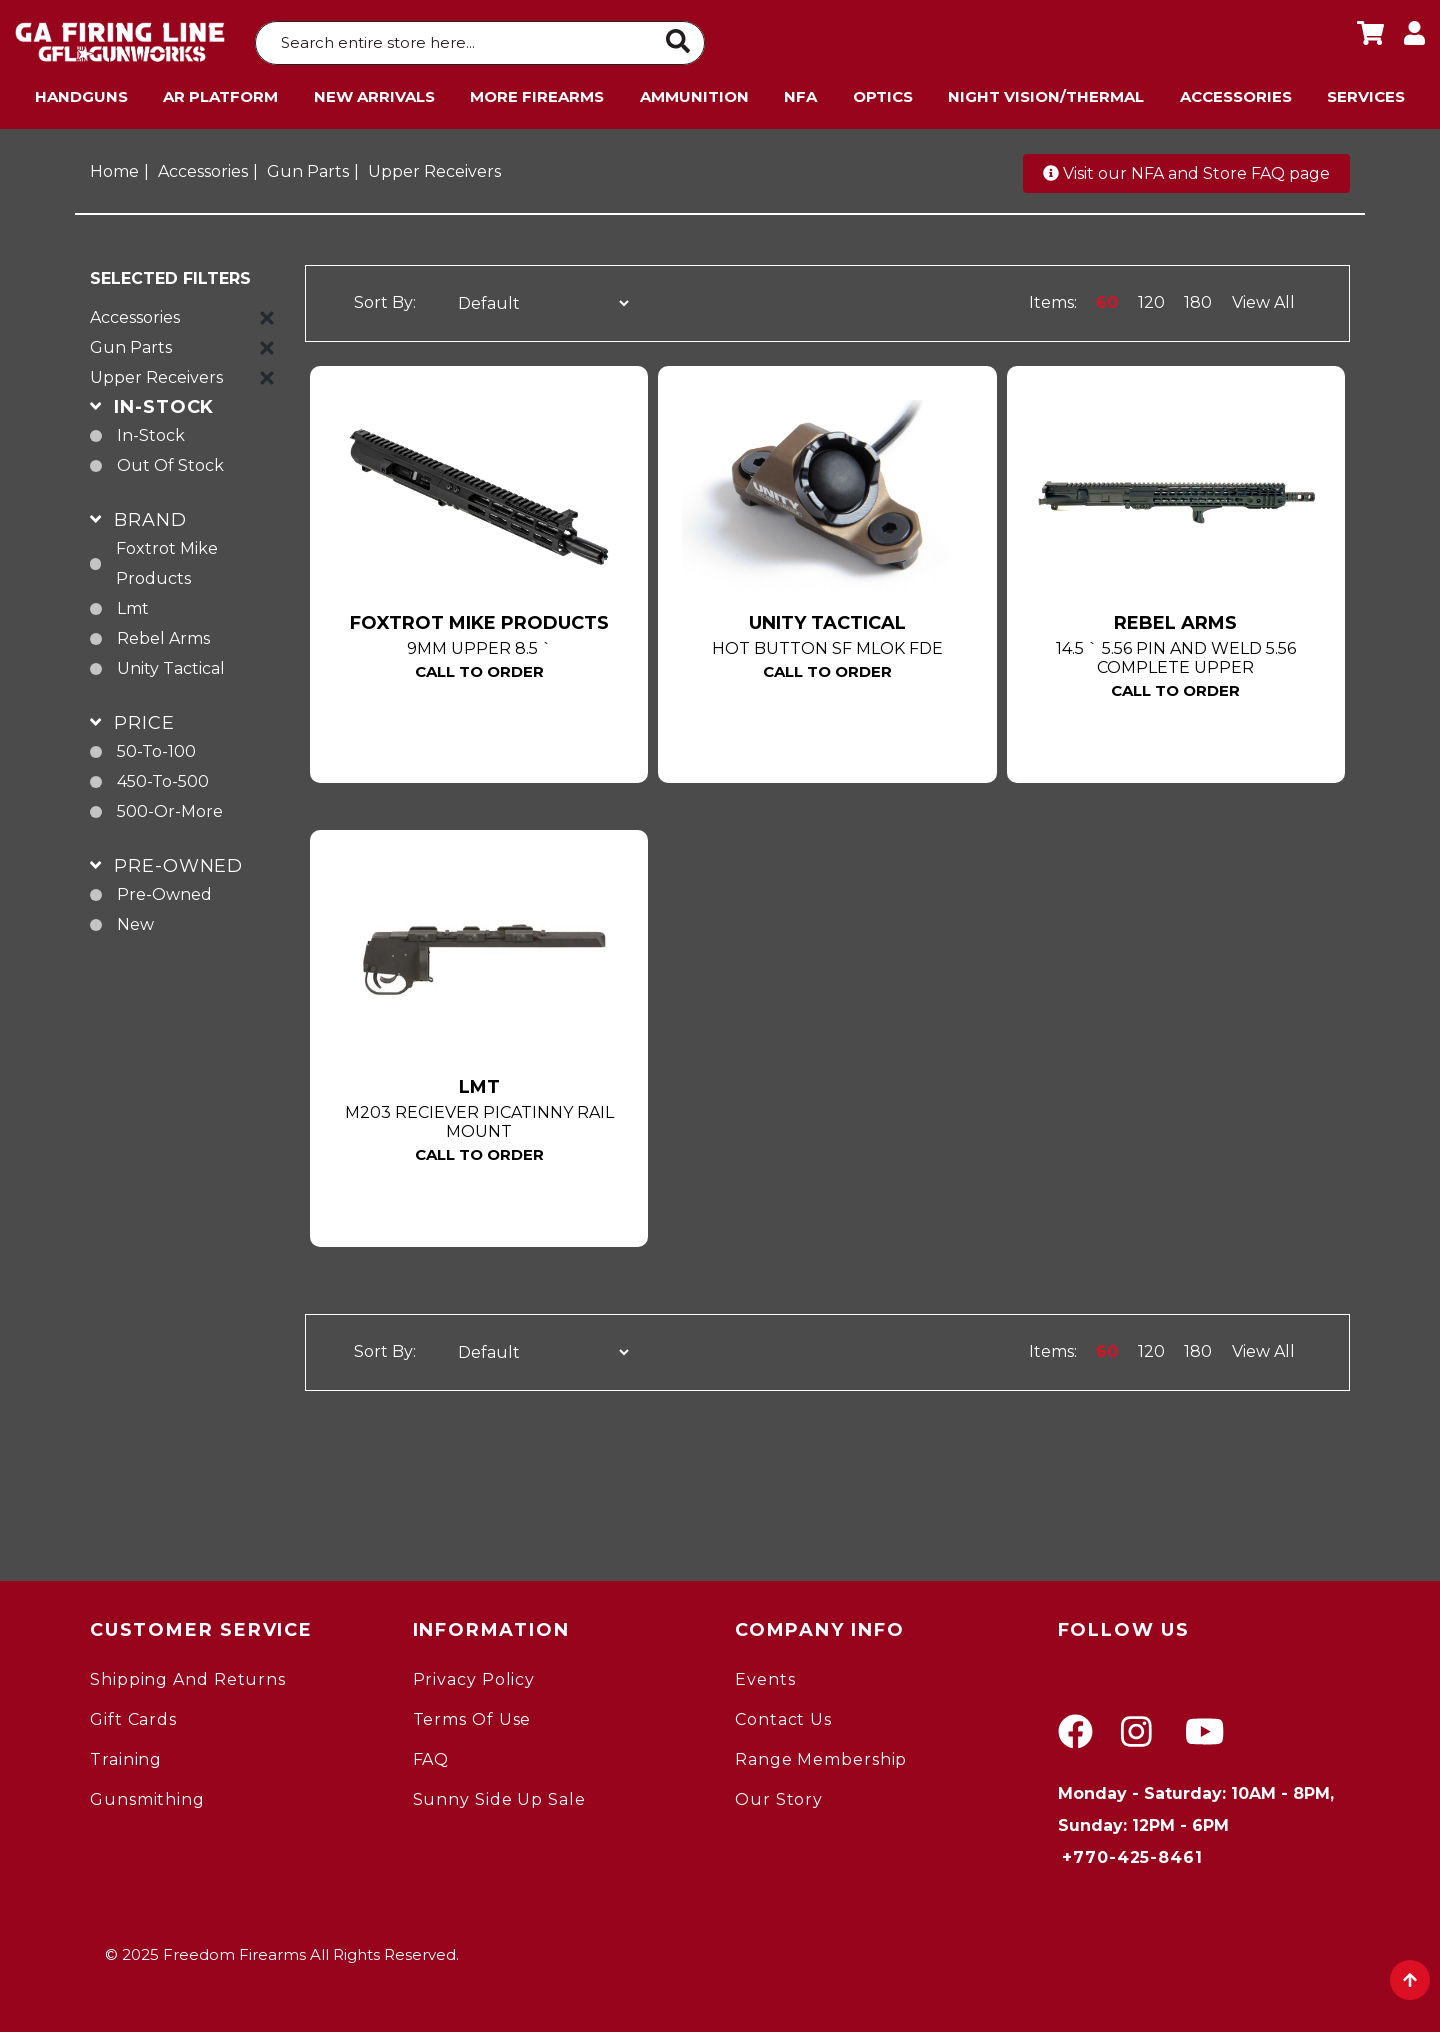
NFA (800, 91)
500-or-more (170, 806)
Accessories (1236, 91)
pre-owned (164, 889)
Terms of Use (472, 1714)
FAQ (431, 1754)
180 (1198, 298)
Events (765, 1674)
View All (1263, 298)
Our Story (779, 1794)
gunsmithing (147, 1794)
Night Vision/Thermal (1046, 91)
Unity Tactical (171, 663)
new (135, 919)
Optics (883, 91)
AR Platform (220, 91)
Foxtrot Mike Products (167, 558)
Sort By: (385, 298)
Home (114, 166)
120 (1151, 298)
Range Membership (821, 1754)
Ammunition (694, 91)
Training (126, 1754)
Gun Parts (308, 166)
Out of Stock (170, 460)
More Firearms (537, 91)
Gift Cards (133, 1714)
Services (1366, 91)
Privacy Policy (474, 1674)
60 (1107, 298)
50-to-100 (156, 746)
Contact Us (783, 1714)
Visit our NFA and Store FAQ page (1186, 168)
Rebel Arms (163, 633)
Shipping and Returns (188, 1674)
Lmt (133, 603)
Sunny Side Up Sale (499, 1794)
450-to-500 (163, 776)
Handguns (81, 91)
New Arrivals (374, 91)
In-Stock (151, 430)
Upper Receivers (434, 166)
